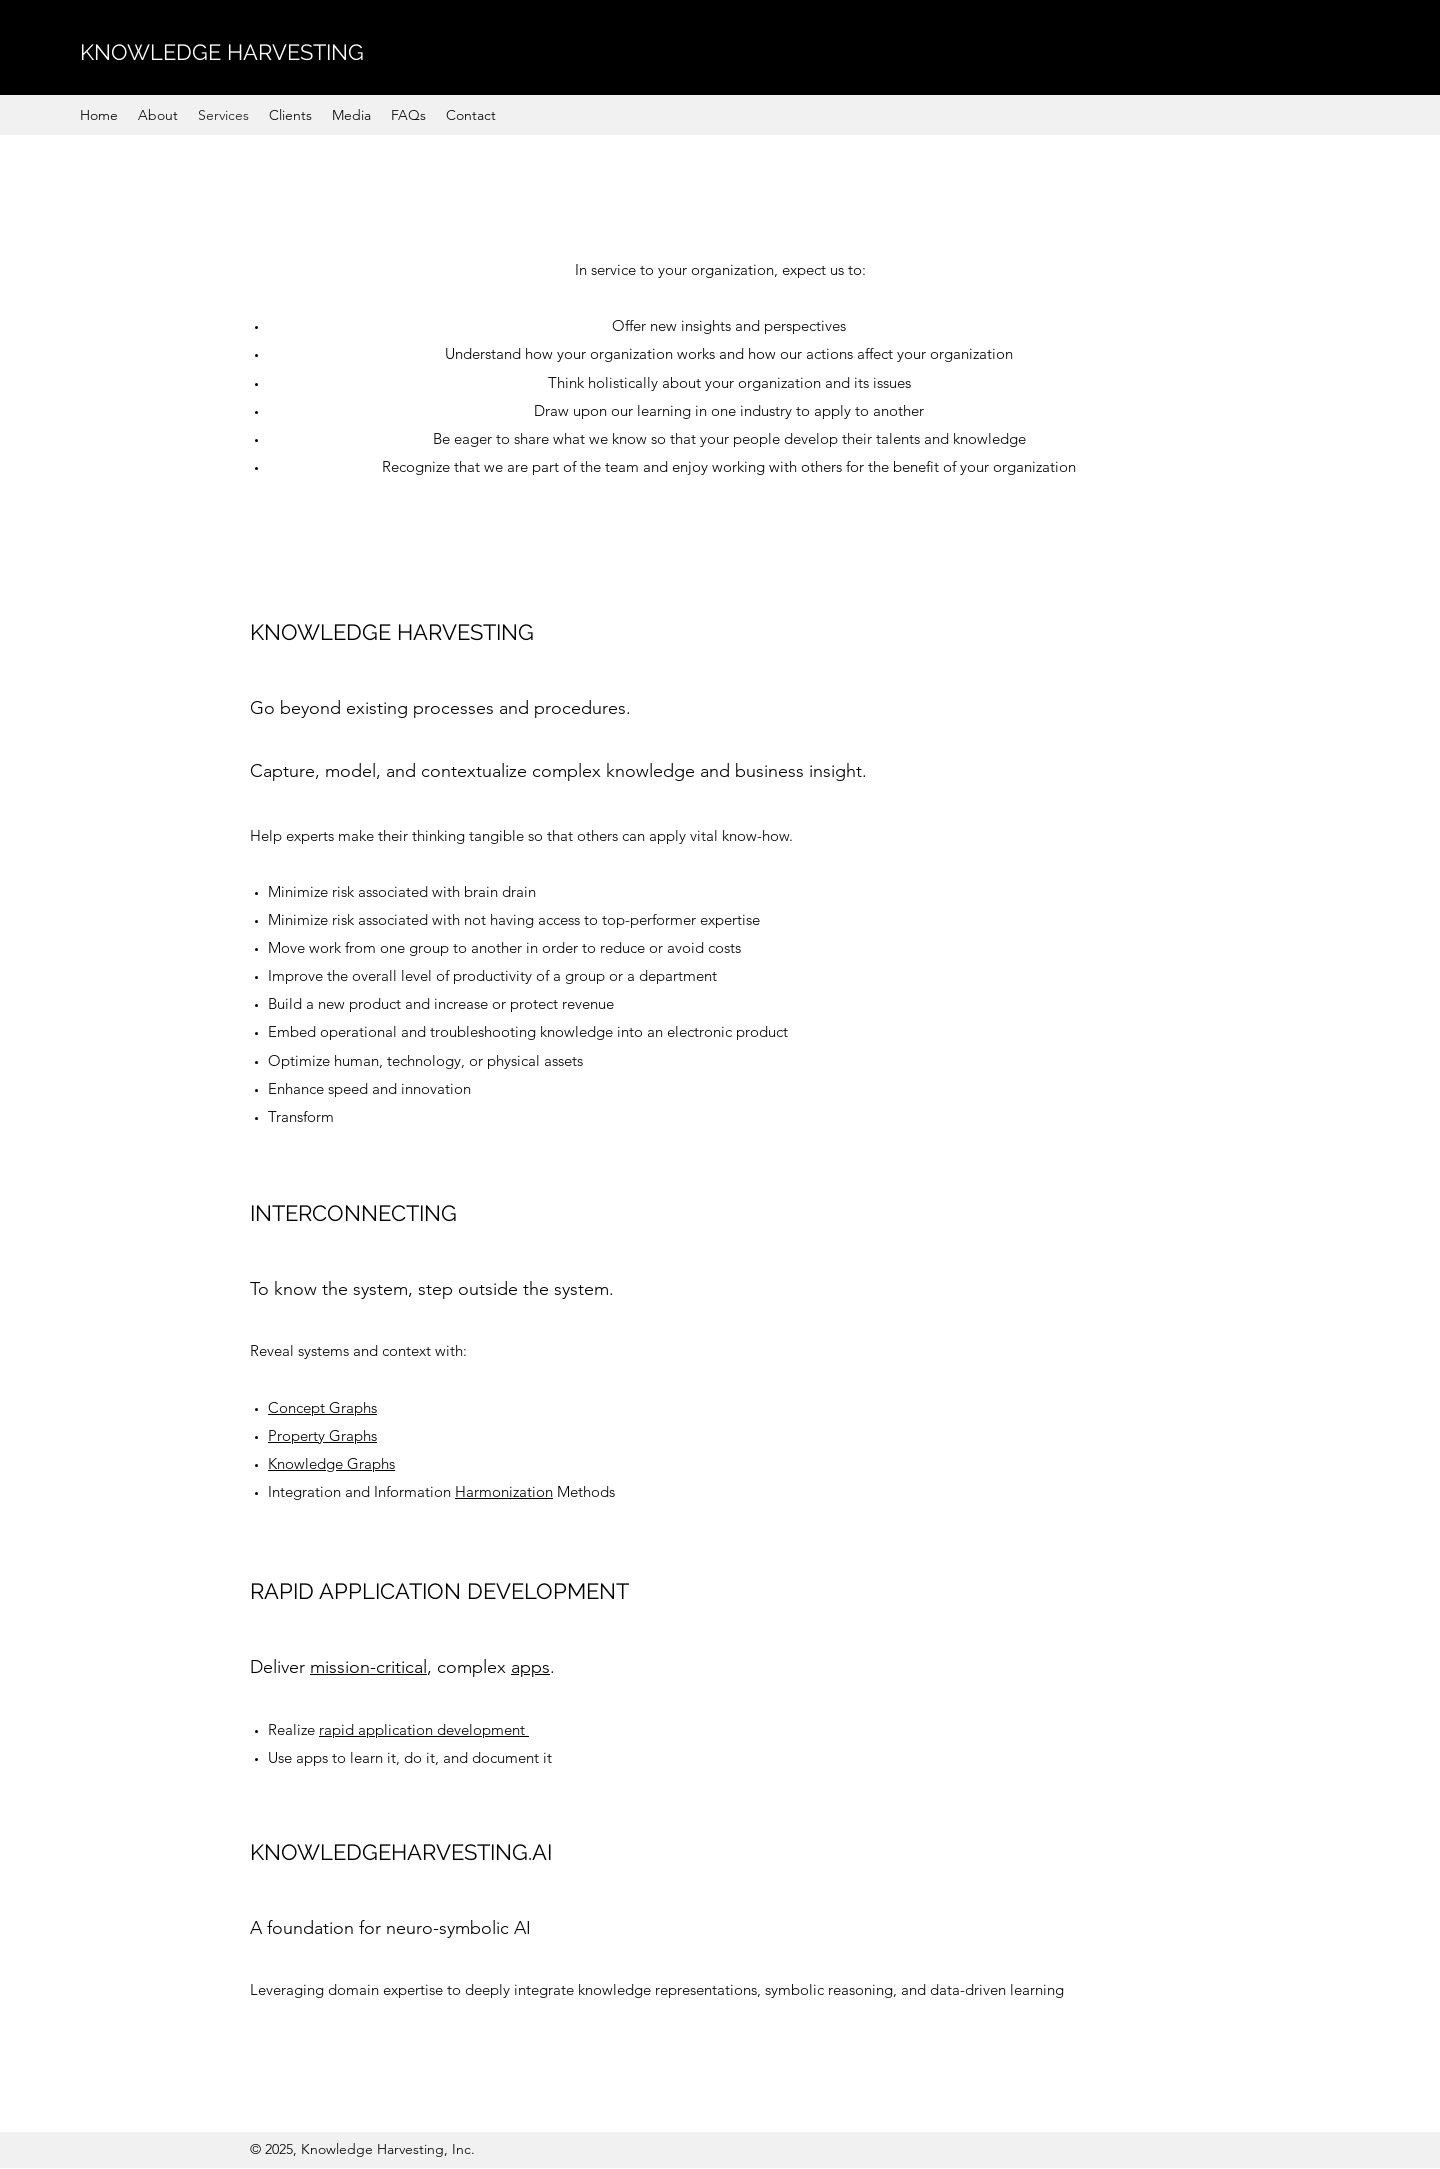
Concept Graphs (322, 1407)
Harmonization (504, 1491)
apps (530, 1667)
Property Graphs (322, 1435)
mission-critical (368, 1667)
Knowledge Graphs (331, 1463)
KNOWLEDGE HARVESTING (222, 52)
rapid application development (424, 1729)
